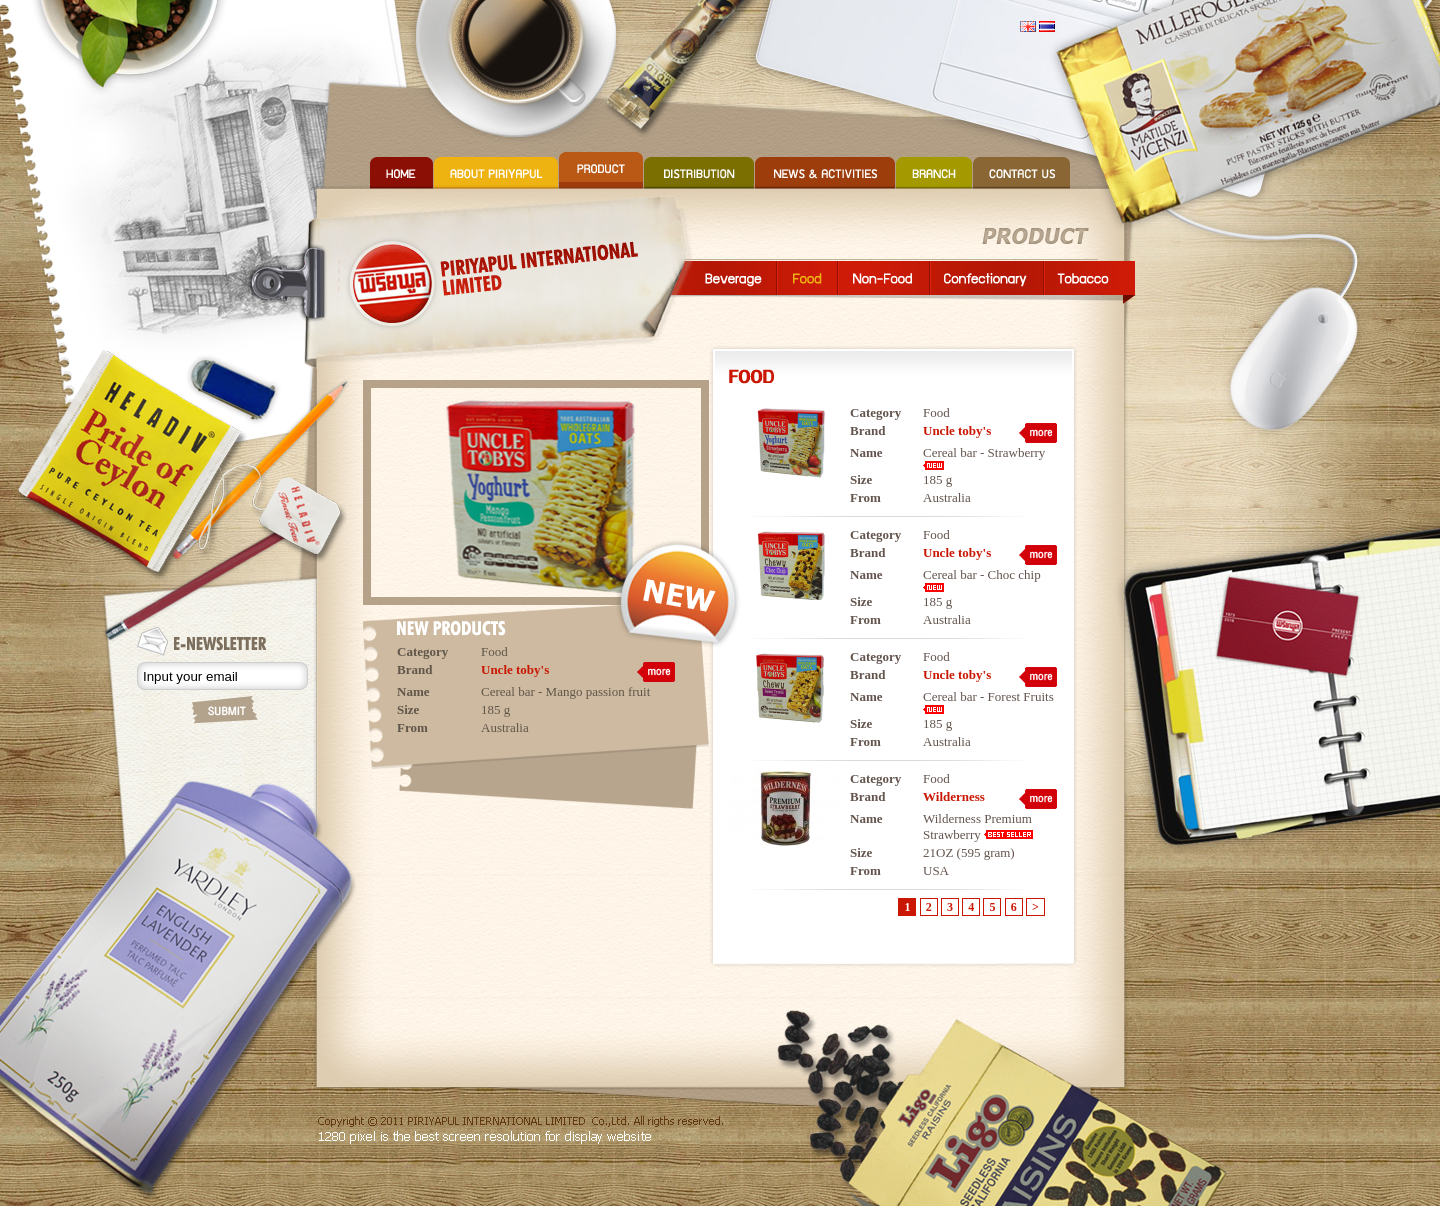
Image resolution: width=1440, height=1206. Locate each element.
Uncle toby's (515, 669)
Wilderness (954, 796)
